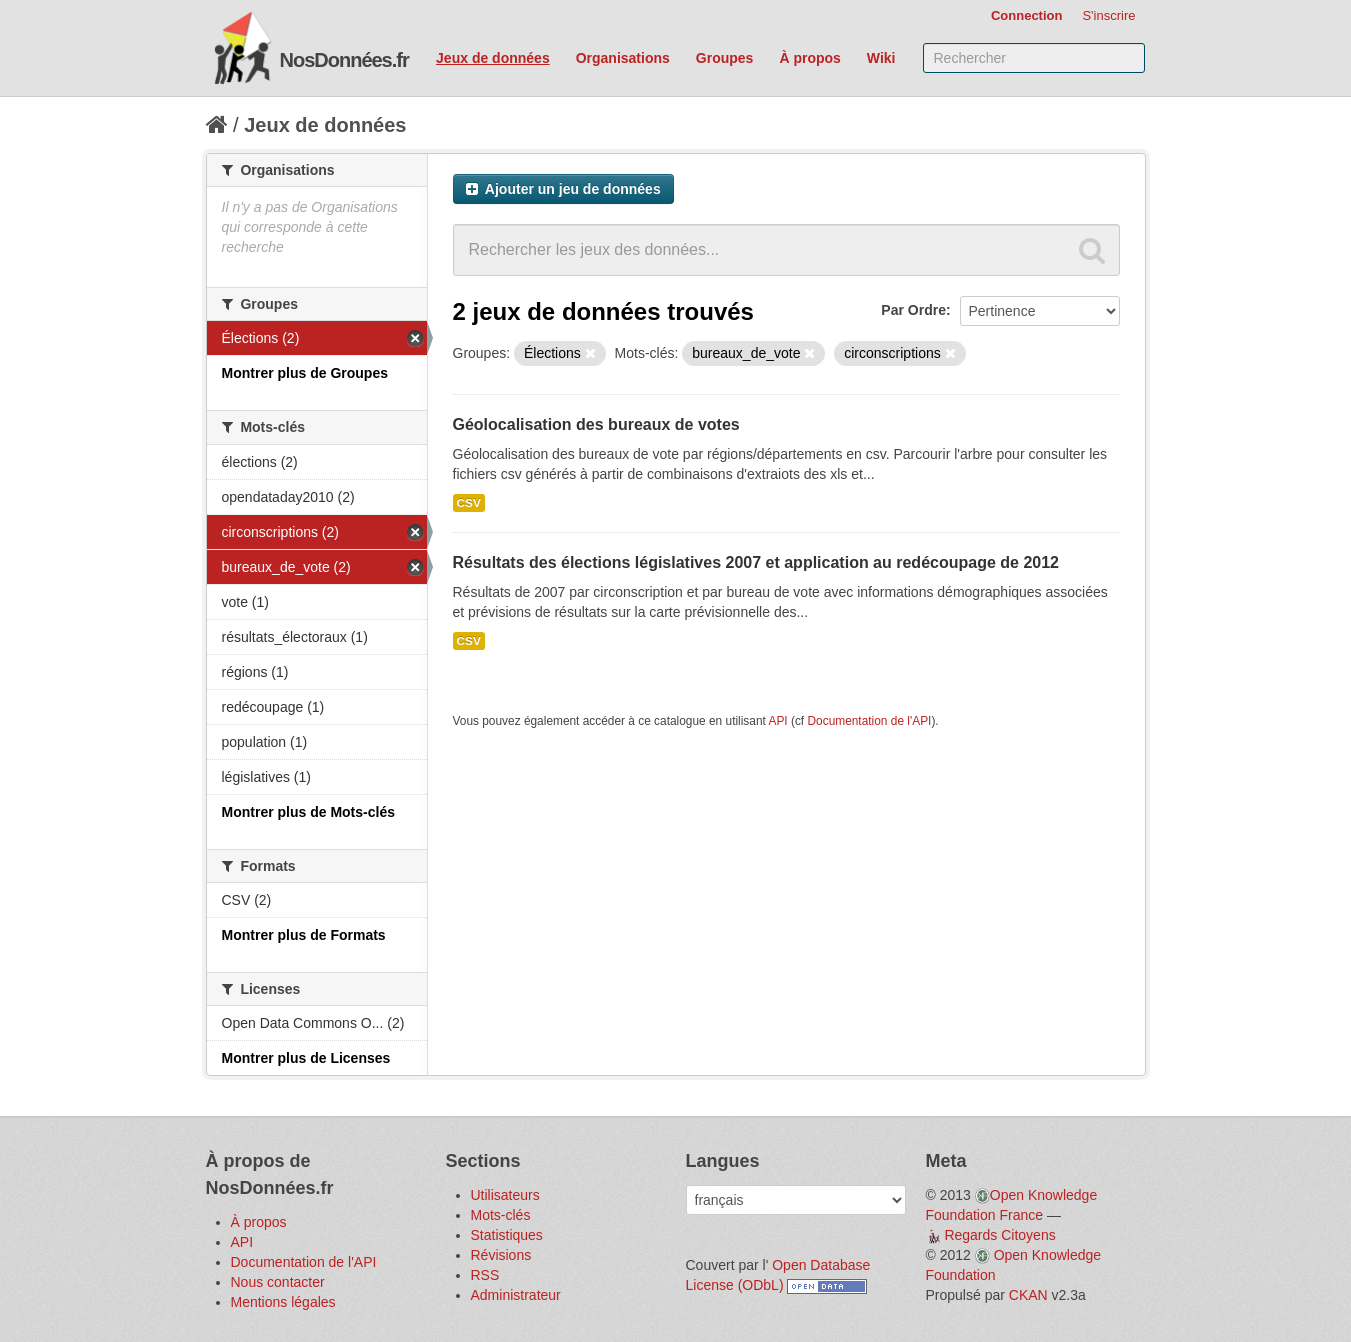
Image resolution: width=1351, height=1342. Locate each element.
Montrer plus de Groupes (305, 373)
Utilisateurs (505, 1195)
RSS (485, 1275)
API (777, 721)
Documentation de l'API (869, 721)
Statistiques (507, 1235)
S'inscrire (1108, 15)
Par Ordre (913, 310)
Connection (1027, 15)
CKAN (1028, 1295)
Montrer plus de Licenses (306, 1058)
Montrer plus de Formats (304, 935)
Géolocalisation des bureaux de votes (596, 424)
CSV (469, 503)
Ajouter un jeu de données (563, 189)
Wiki (881, 58)
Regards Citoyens (999, 1235)
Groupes (725, 58)
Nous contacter (278, 1282)
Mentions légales (283, 1302)
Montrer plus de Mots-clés (308, 812)
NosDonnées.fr (344, 60)
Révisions (501, 1255)
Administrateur (516, 1295)
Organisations (623, 58)
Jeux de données (493, 58)
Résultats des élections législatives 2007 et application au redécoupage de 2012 (756, 562)
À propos (809, 58)
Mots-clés (501, 1215)
